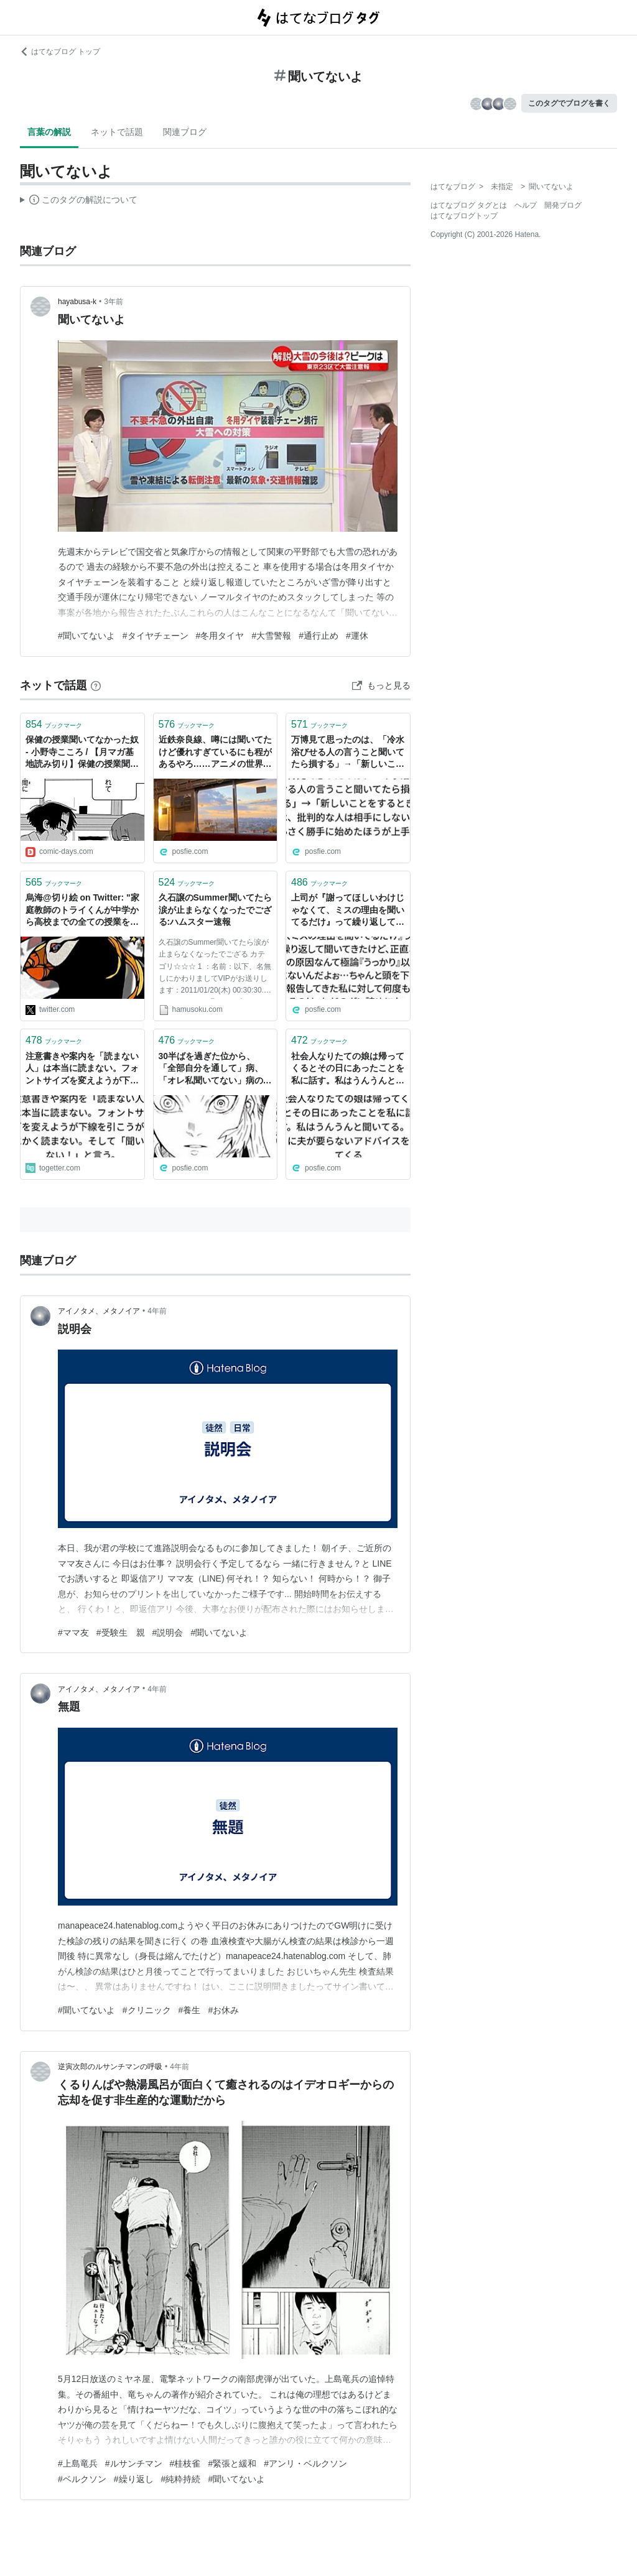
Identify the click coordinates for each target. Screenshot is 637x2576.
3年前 (113, 301)
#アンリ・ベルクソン (305, 2463)
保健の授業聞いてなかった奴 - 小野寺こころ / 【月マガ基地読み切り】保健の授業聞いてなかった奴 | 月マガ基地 (82, 752)
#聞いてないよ (86, 636)
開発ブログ (563, 205)
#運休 (357, 636)
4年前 (157, 1311)
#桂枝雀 (185, 2463)
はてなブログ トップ (60, 51)
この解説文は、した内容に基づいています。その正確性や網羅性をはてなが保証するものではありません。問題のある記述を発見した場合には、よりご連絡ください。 (78, 201)
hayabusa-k (77, 301)
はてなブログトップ (464, 215)
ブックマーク (54, 724)
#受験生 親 (120, 1633)
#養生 (190, 2010)
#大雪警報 (271, 636)
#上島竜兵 (78, 2463)
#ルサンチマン (133, 2463)
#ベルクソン (82, 2479)
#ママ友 (73, 1633)
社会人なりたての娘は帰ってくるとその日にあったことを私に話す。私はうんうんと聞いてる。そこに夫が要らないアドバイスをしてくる (347, 1069)
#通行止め (318, 636)
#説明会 (168, 1633)
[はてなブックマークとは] (96, 685)
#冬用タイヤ (220, 636)
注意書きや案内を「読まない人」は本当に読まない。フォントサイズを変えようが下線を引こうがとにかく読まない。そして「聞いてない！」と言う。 (82, 1069)
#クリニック (147, 2010)
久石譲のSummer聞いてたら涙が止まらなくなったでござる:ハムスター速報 (215, 909)
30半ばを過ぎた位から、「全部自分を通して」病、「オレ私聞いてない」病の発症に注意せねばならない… (215, 1069)
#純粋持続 (181, 2479)
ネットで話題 (117, 132)
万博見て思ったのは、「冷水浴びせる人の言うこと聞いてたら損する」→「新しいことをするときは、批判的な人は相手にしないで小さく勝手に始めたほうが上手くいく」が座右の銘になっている (347, 752)
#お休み (223, 2010)
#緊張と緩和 (232, 2463)
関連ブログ (185, 132)
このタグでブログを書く (569, 103)
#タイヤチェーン (155, 636)
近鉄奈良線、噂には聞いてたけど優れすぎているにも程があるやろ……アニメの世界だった (215, 752)
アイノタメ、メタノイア (99, 1311)
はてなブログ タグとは (468, 205)
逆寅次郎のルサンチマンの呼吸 (110, 2066)
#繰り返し (134, 2479)
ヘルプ (525, 205)
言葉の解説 (49, 132)
